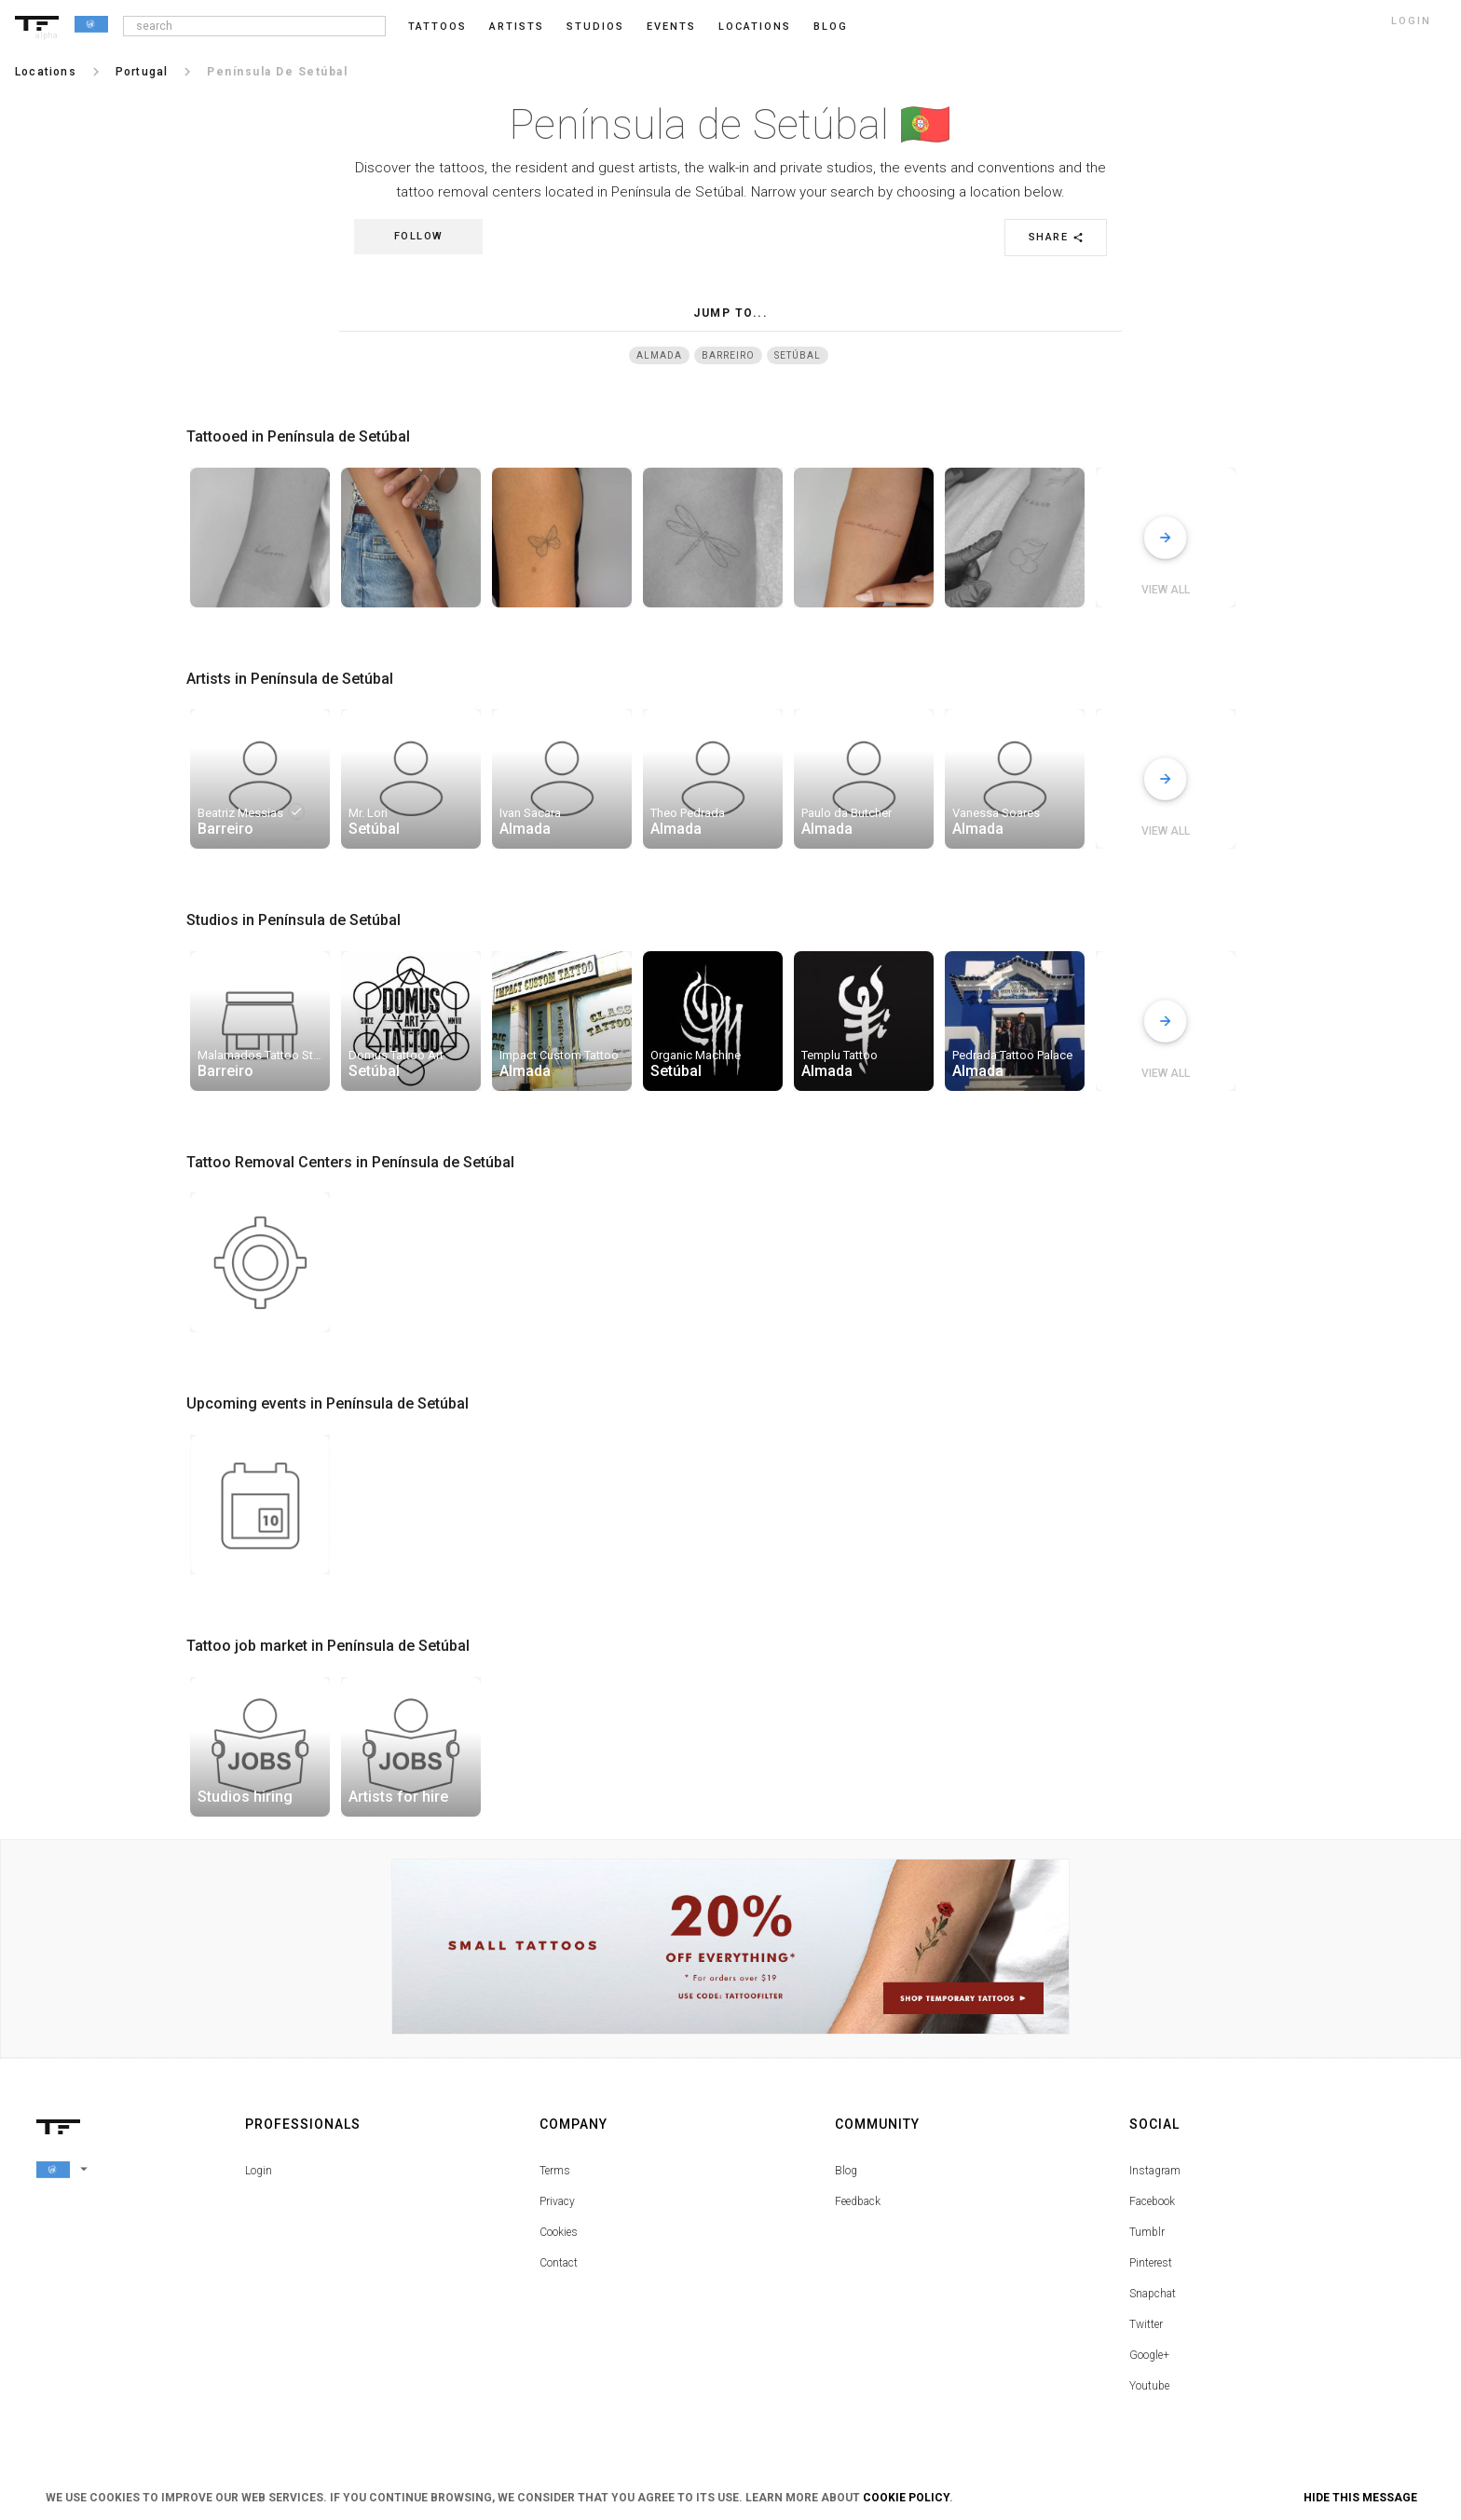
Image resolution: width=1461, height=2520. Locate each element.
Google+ (1149, 2355)
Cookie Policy (906, 2497)
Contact (558, 2262)
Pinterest (1150, 2262)
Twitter (1146, 2324)
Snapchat (1152, 2293)
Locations (754, 26)
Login (258, 2170)
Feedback (858, 2201)
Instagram (1155, 2170)
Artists (516, 26)
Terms (554, 2170)
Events (671, 26)
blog (830, 26)
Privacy (557, 2201)
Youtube (1149, 2385)
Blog (846, 2170)
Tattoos (437, 26)
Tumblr (1147, 2232)
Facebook (1152, 2201)
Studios (595, 26)
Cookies (558, 2232)
